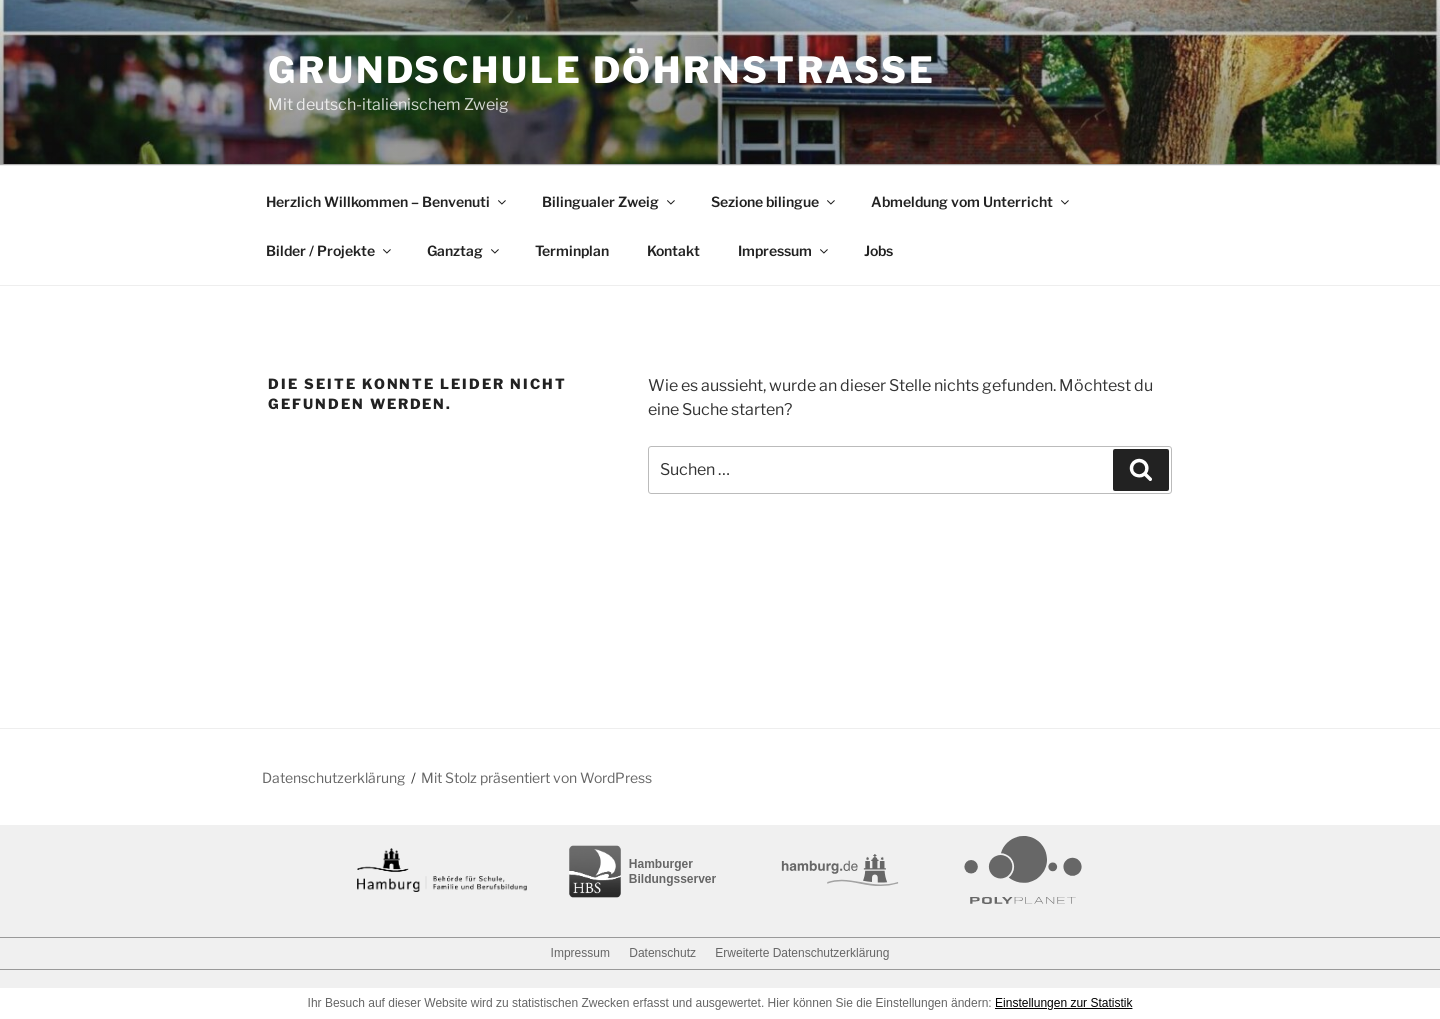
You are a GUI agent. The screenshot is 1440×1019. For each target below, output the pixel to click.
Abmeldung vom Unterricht (971, 201)
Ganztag (464, 250)
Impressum (784, 250)
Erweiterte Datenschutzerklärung (802, 953)
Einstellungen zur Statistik (1063, 1003)
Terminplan (572, 250)
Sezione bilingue (774, 201)
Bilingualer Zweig (610, 201)
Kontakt (673, 250)
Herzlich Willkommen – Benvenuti (387, 201)
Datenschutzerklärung (333, 777)
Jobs (878, 250)
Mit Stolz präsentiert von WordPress (536, 777)
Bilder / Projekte (330, 250)
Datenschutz (662, 953)
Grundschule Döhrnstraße (602, 70)
